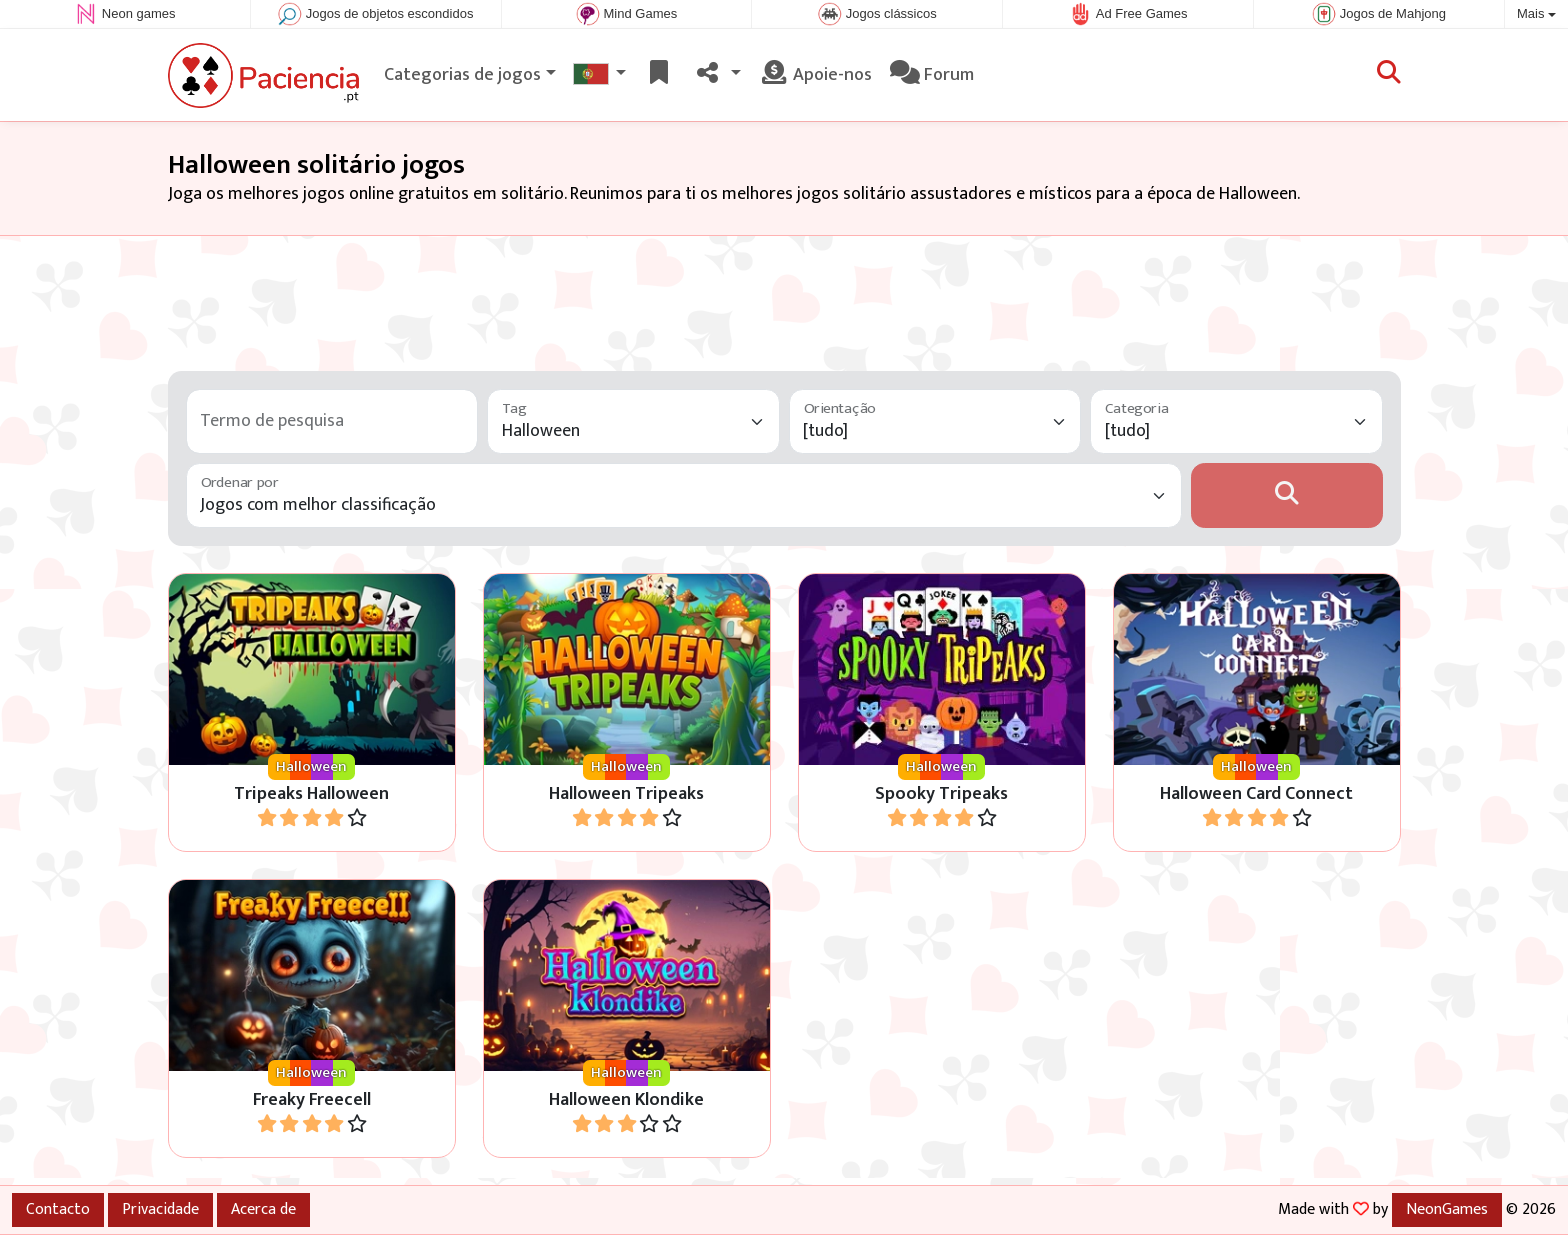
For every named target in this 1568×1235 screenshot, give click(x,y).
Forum (932, 75)
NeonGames (1447, 1209)
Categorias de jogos (462, 75)
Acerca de (263, 1209)
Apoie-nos (815, 75)
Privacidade (160, 1209)
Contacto (58, 1209)
